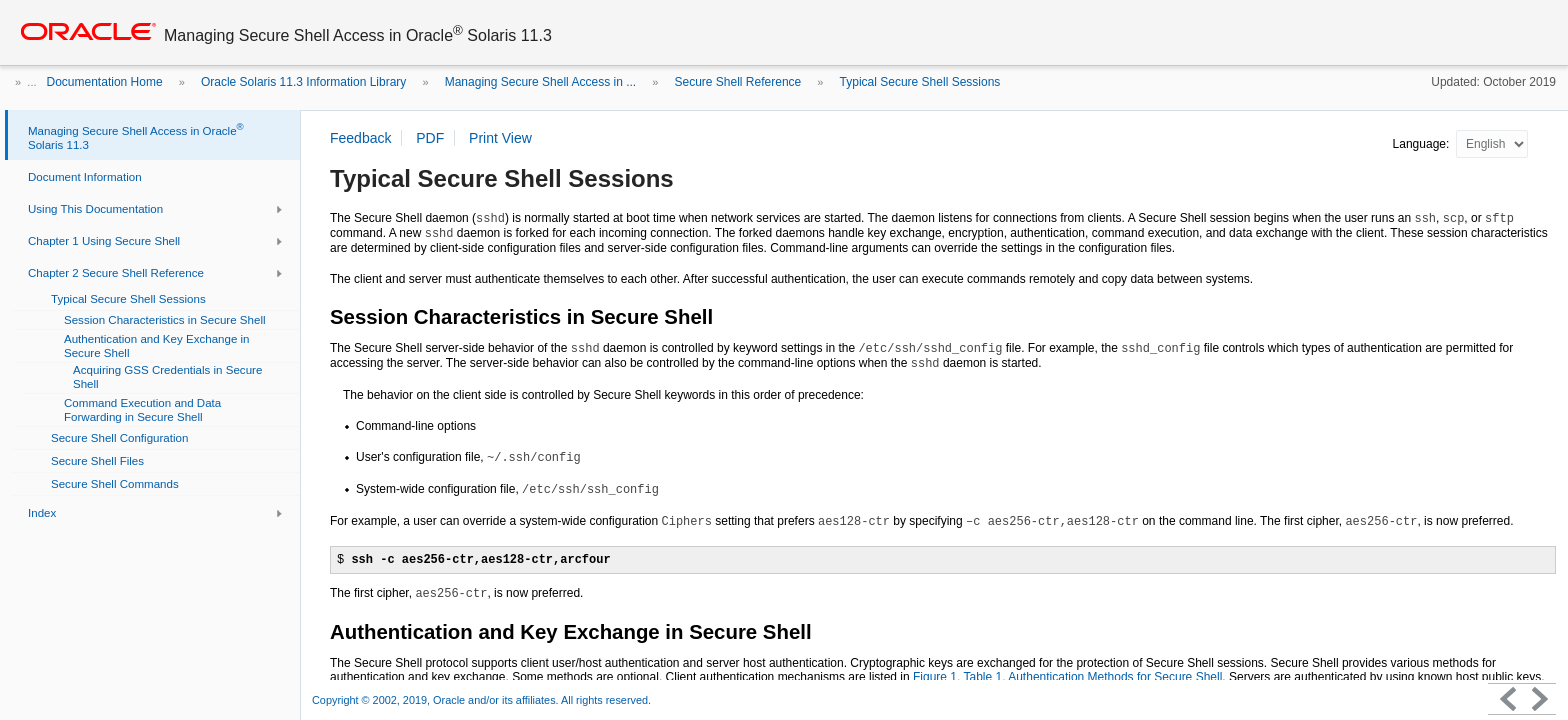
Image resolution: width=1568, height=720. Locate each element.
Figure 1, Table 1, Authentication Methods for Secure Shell (1067, 677)
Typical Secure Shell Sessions (920, 82)
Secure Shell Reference (737, 82)
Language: (1423, 144)
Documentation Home (105, 82)
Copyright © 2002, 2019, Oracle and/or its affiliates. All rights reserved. (481, 700)
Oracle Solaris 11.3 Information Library (303, 82)
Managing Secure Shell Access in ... (540, 82)
